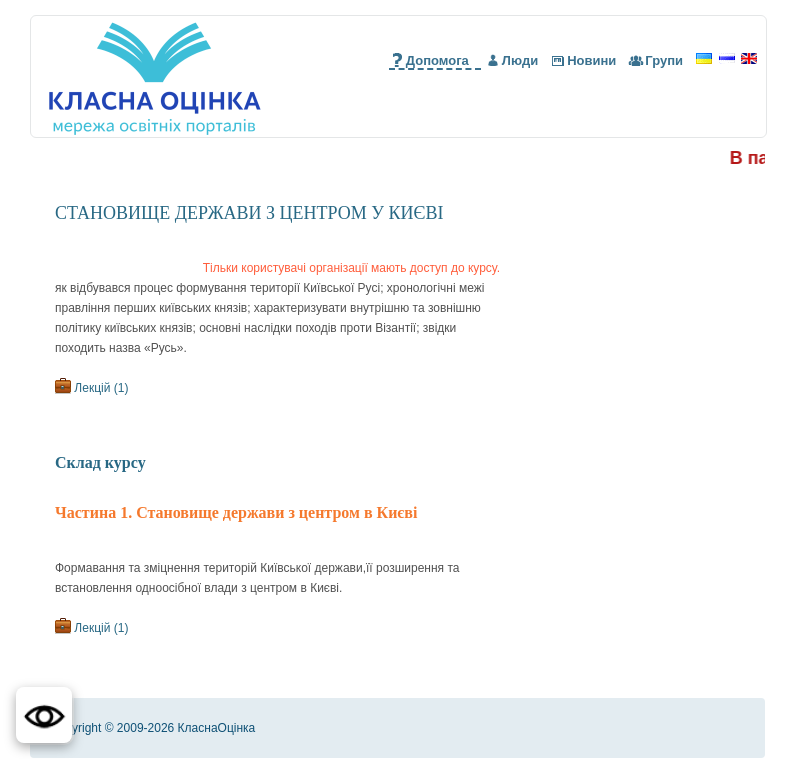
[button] (44, 715)
